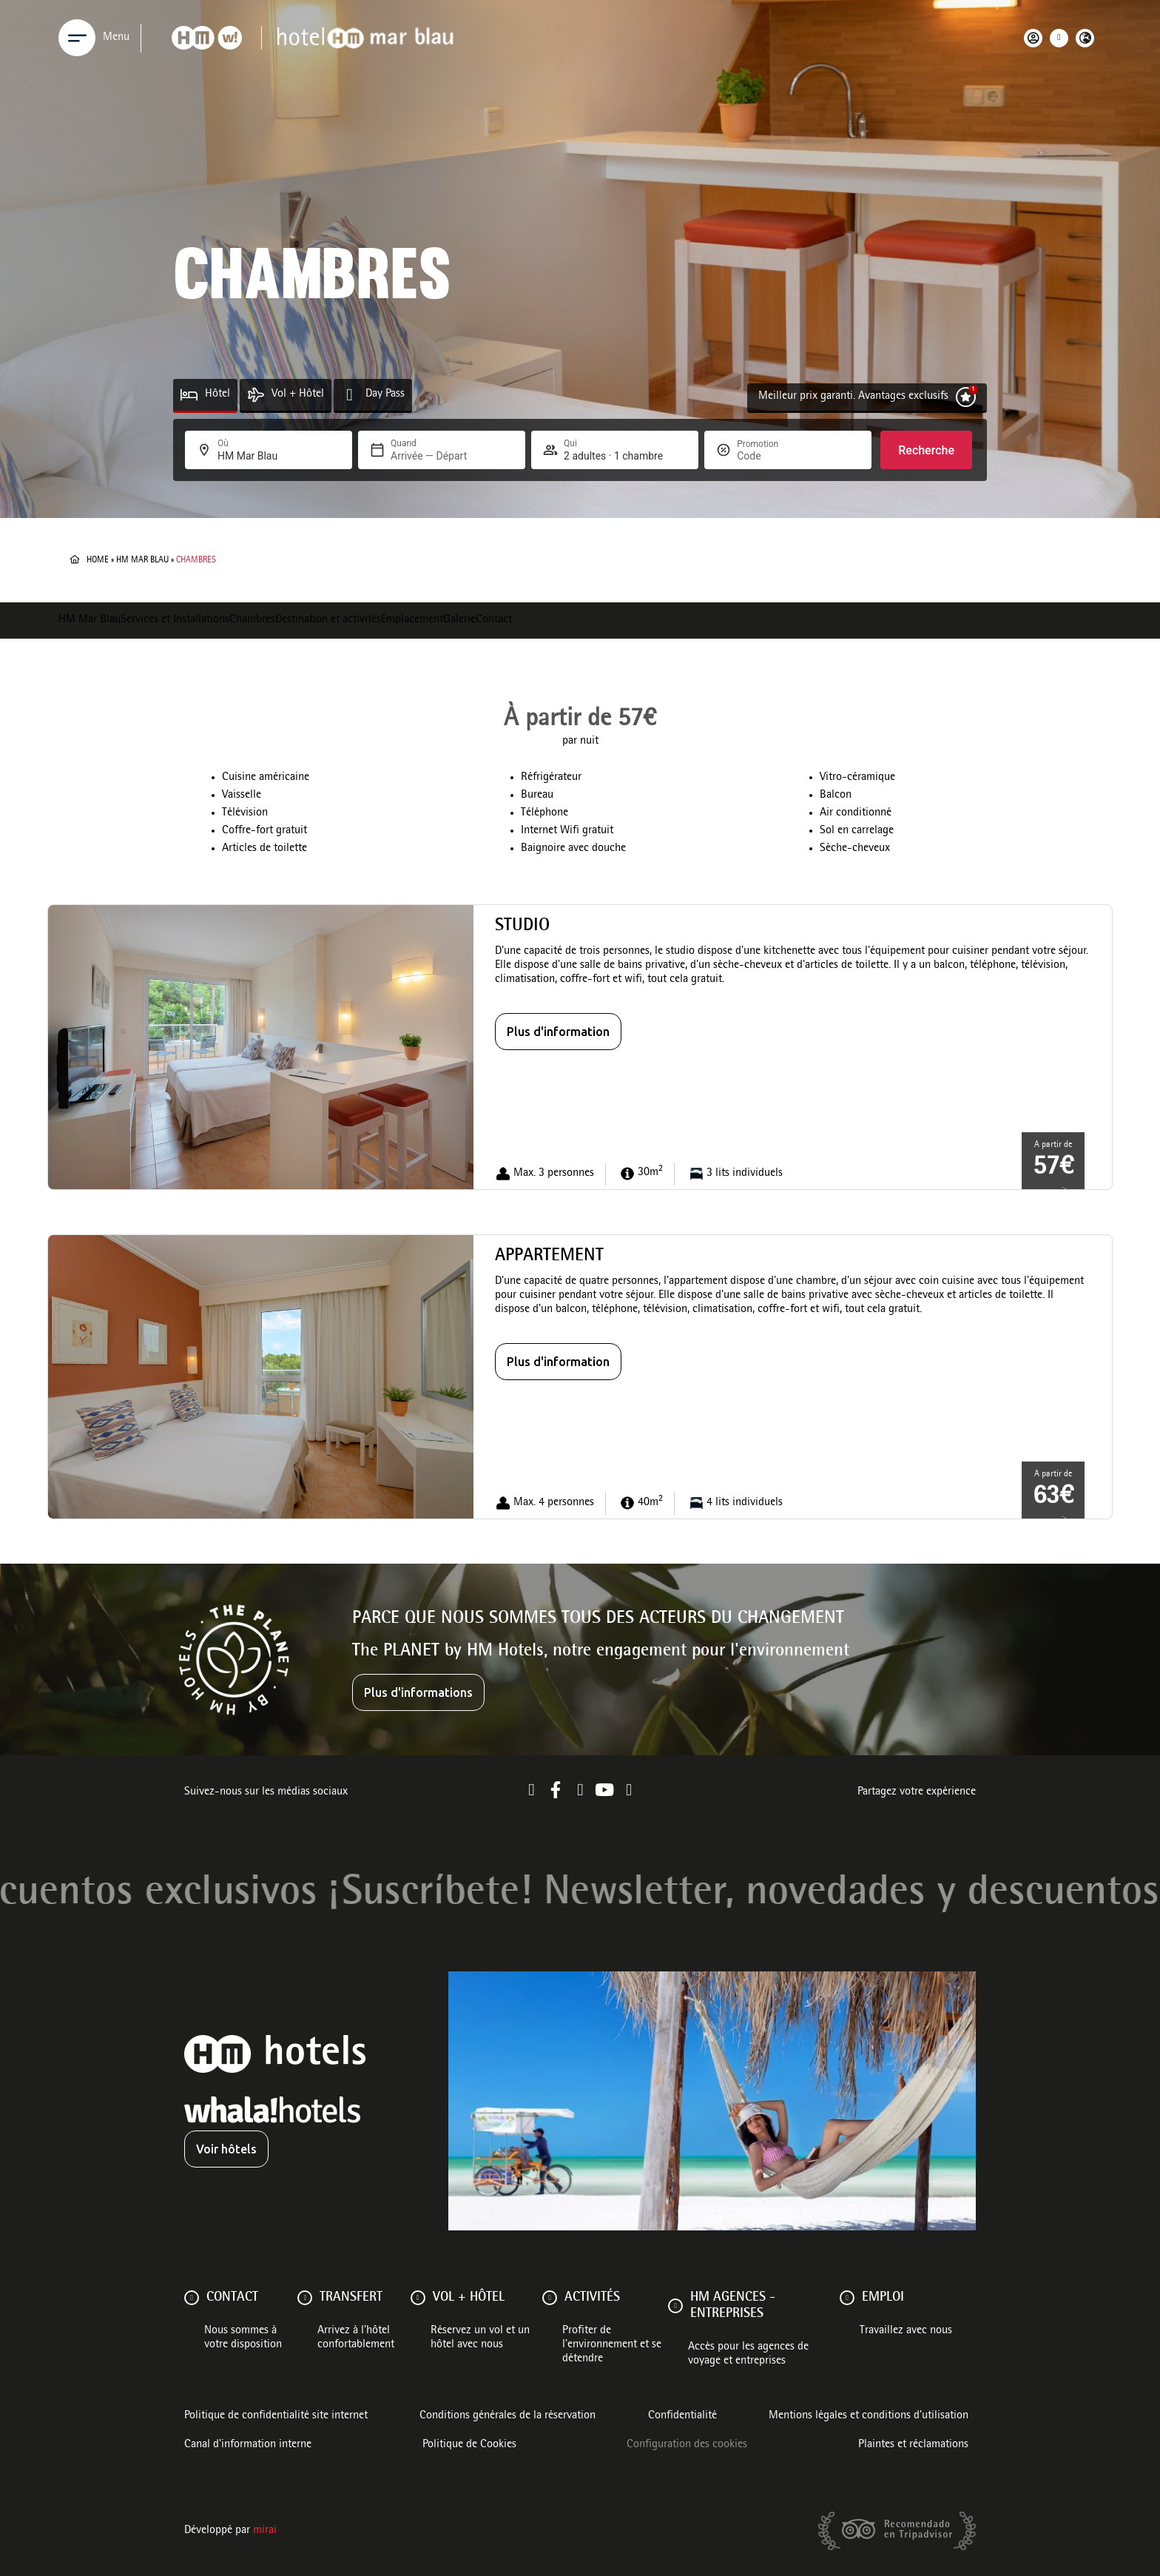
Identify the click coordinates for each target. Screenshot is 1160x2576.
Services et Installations (175, 620)
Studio (522, 926)
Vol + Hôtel (298, 394)
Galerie (459, 620)
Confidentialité (682, 2416)
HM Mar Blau (142, 560)
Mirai (265, 2531)
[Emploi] (847, 2297)
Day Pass (385, 394)
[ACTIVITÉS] (549, 2297)
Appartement (549, 1256)
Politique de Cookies (469, 2445)
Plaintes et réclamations (913, 2445)
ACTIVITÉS (592, 2297)
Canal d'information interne (247, 2445)
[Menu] (76, 37)
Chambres (252, 620)
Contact (494, 620)
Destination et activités (328, 620)
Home (98, 560)
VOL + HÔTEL (469, 2297)
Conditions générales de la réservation (507, 2416)
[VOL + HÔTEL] (418, 2297)
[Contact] (191, 2297)
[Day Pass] (349, 394)
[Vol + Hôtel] (255, 394)
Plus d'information (558, 1031)
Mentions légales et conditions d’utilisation (868, 2416)
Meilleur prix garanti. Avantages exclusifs (853, 397)
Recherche (926, 450)
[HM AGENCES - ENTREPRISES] (675, 2305)
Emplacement (412, 620)
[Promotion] (772, 456)
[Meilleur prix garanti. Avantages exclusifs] (966, 397)
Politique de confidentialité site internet (276, 2416)
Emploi (883, 2297)
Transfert (351, 2297)
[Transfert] (304, 2297)
